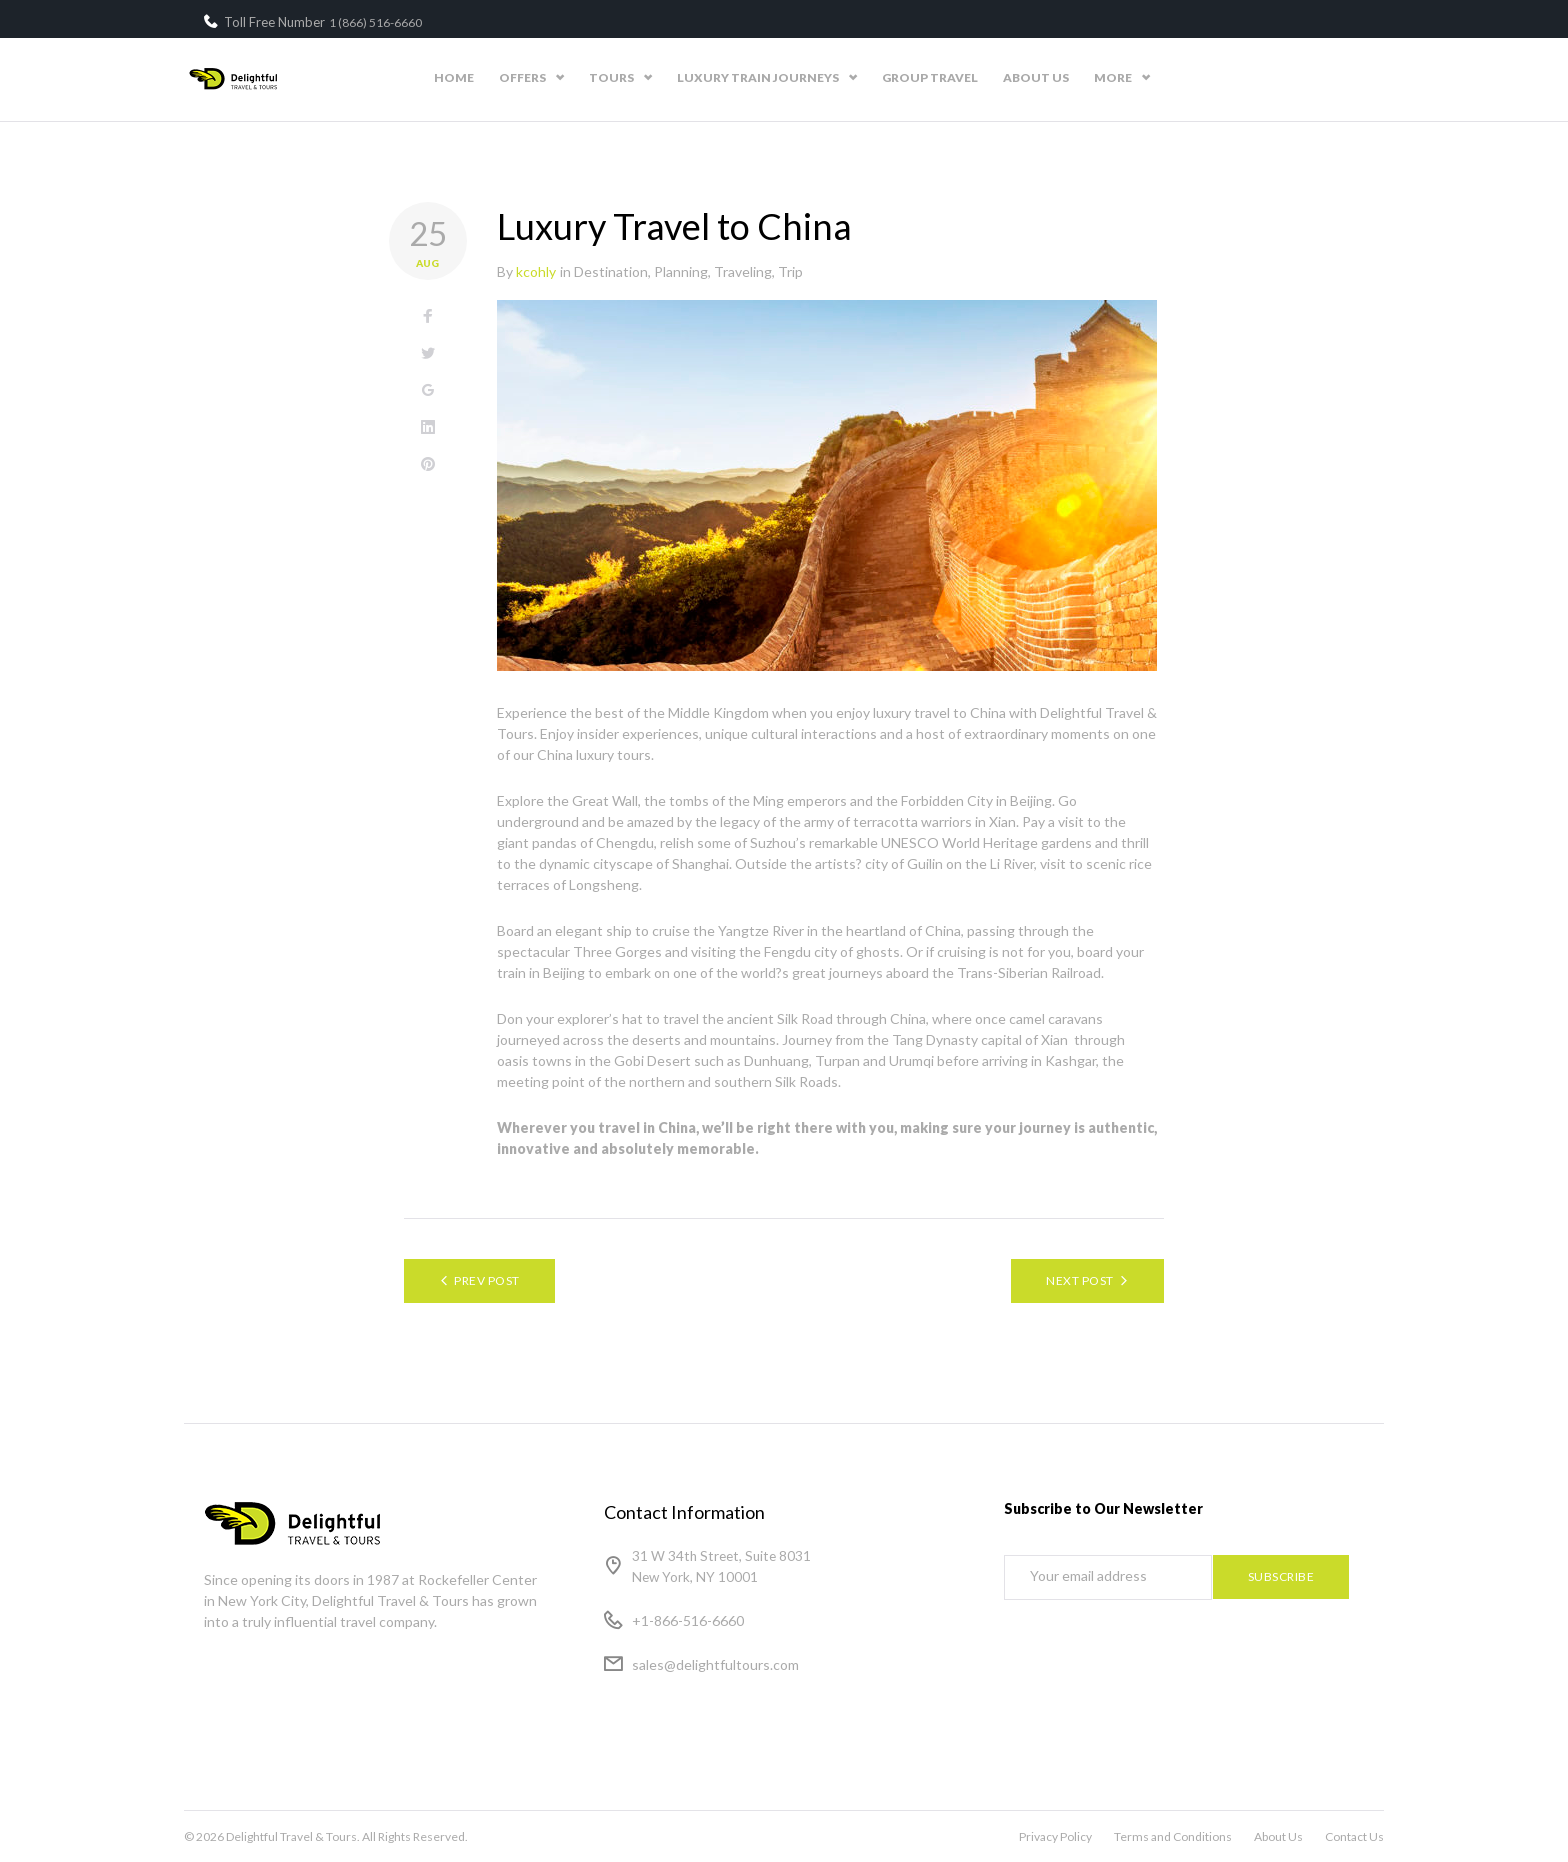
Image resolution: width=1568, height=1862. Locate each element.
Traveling (743, 271)
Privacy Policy (1055, 1836)
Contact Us (1322, 77)
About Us (1222, 77)
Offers (708, 77)
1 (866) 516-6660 (375, 22)
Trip (790, 271)
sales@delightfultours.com (715, 1664)
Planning (681, 271)
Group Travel (1116, 77)
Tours (797, 77)
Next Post (1079, 1280)
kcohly (536, 271)
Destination (611, 271)
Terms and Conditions (1173, 1836)
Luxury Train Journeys (944, 77)
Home (640, 77)
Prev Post (486, 1280)
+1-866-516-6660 (688, 1620)
